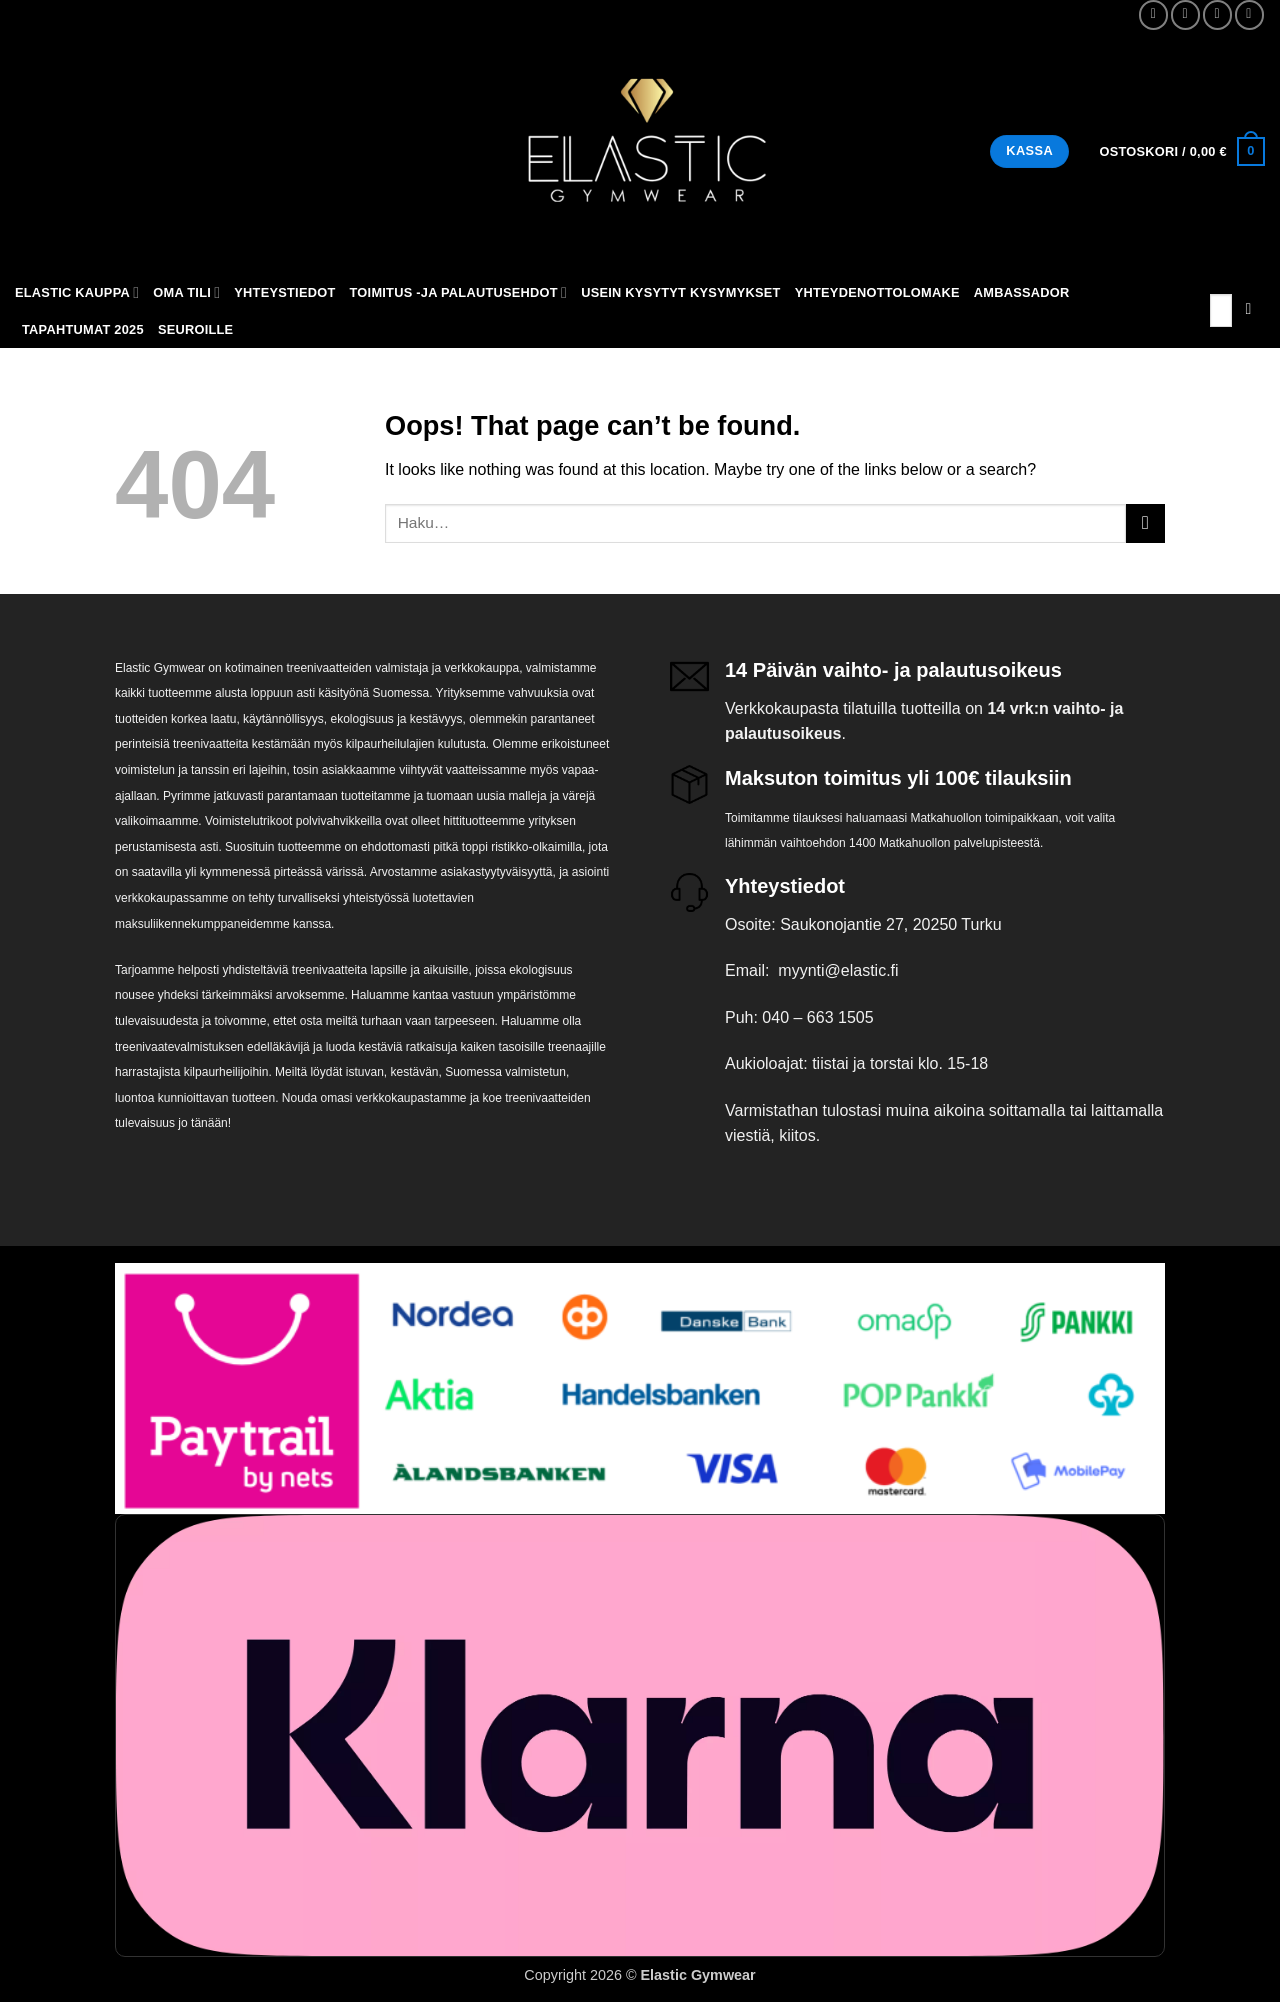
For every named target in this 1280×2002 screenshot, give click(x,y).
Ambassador (1022, 292)
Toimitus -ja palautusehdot (459, 292)
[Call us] (1249, 14)
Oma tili (186, 292)
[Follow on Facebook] (1153, 14)
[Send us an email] (1217, 14)
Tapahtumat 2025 (83, 329)
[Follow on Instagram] (1185, 14)
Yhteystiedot (284, 292)
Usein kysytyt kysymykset (681, 292)
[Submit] (1248, 311)
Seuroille (196, 329)
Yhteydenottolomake (877, 292)
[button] (1182, 152)
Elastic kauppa (77, 292)
